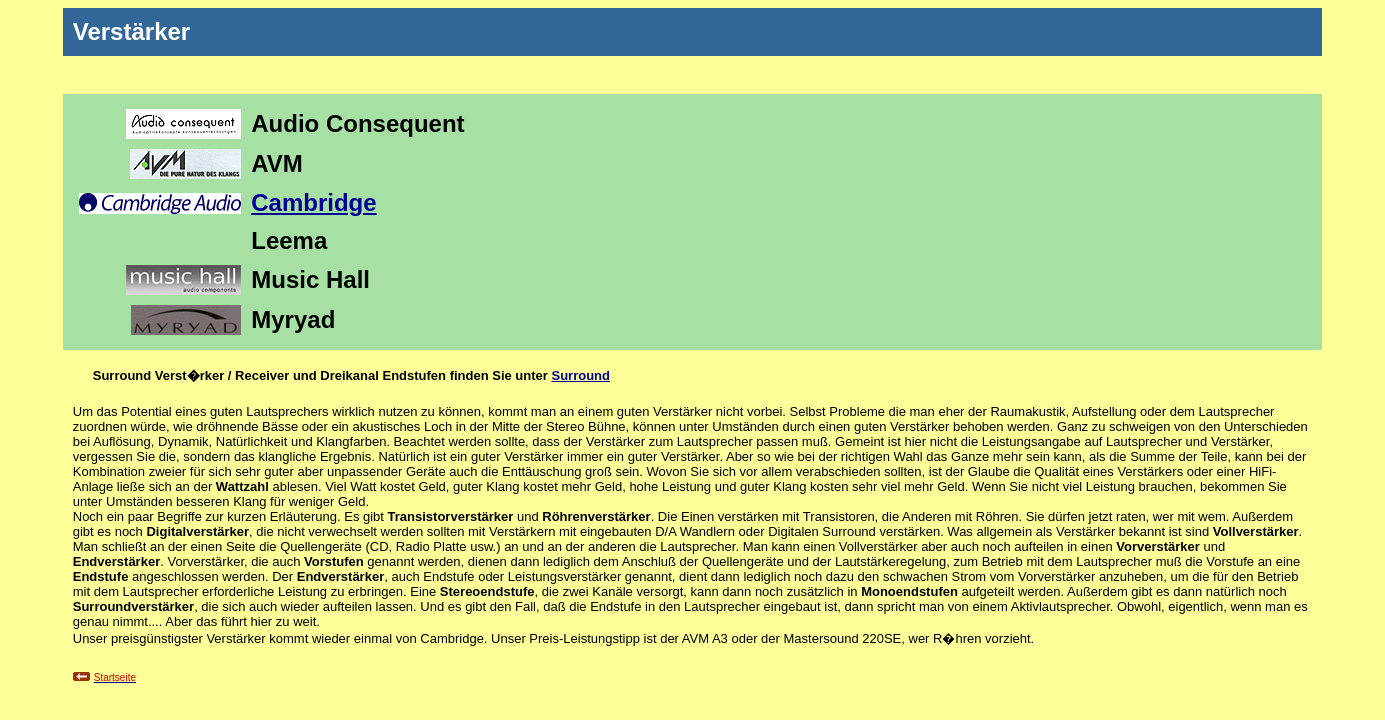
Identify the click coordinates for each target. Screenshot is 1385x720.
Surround (580, 375)
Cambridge (313, 202)
